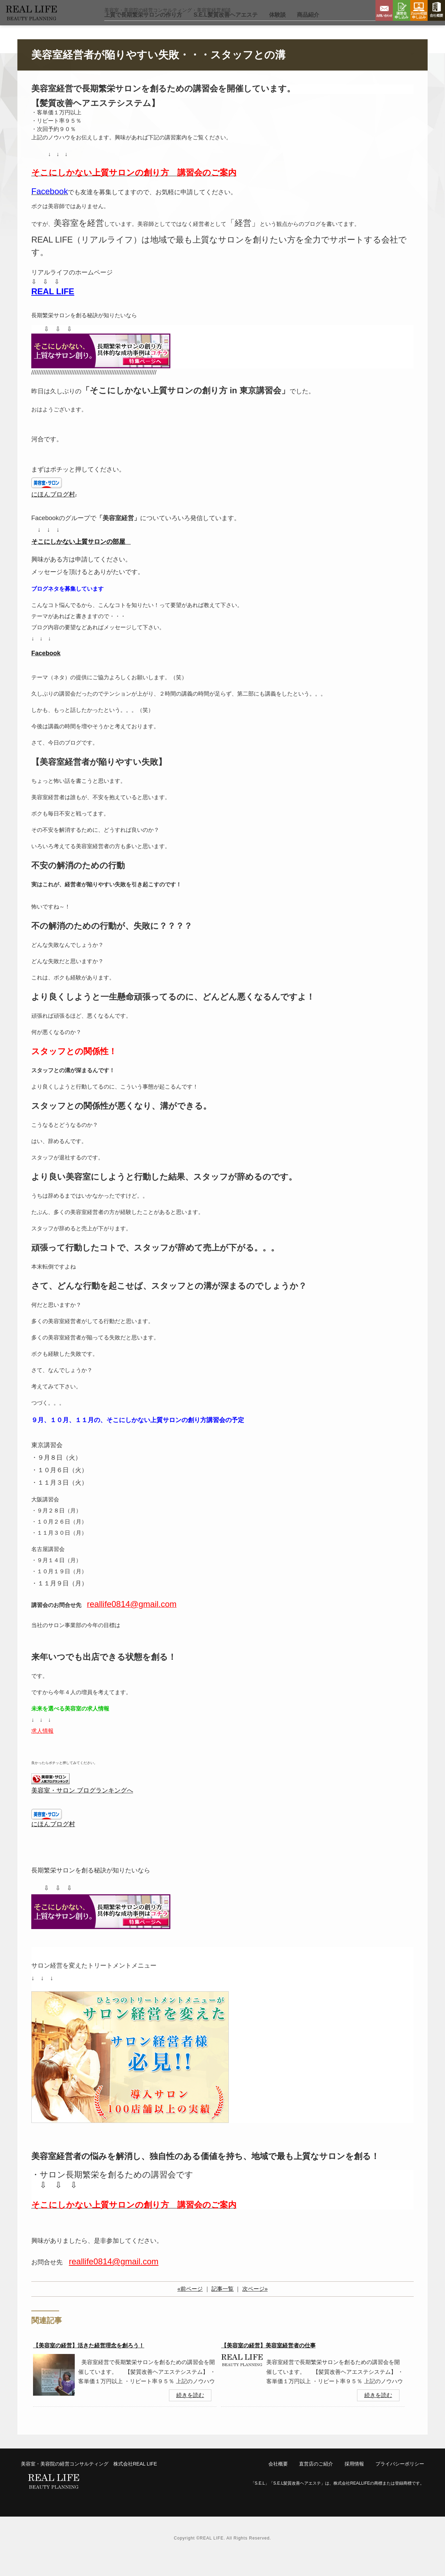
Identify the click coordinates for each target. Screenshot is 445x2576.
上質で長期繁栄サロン (143, 31)
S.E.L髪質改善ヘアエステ (226, 31)
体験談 (277, 31)
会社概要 (436, 10)
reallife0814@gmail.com (114, 2277)
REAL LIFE (52, 307)
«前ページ (190, 2305)
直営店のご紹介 (316, 2480)
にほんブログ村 (53, 510)
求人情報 (42, 1747)
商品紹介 (308, 31)
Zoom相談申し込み (419, 10)
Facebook (45, 669)
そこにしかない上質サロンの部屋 (78, 558)
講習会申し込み (401, 10)
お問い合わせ (384, 10)
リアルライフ (47, 20)
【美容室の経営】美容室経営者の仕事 (268, 2362)
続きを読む (190, 2411)
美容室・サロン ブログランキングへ (82, 1806)
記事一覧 (222, 2305)
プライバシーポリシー (399, 2480)
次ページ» (255, 2305)
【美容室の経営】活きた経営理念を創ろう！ (88, 2362)
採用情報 (354, 2480)
